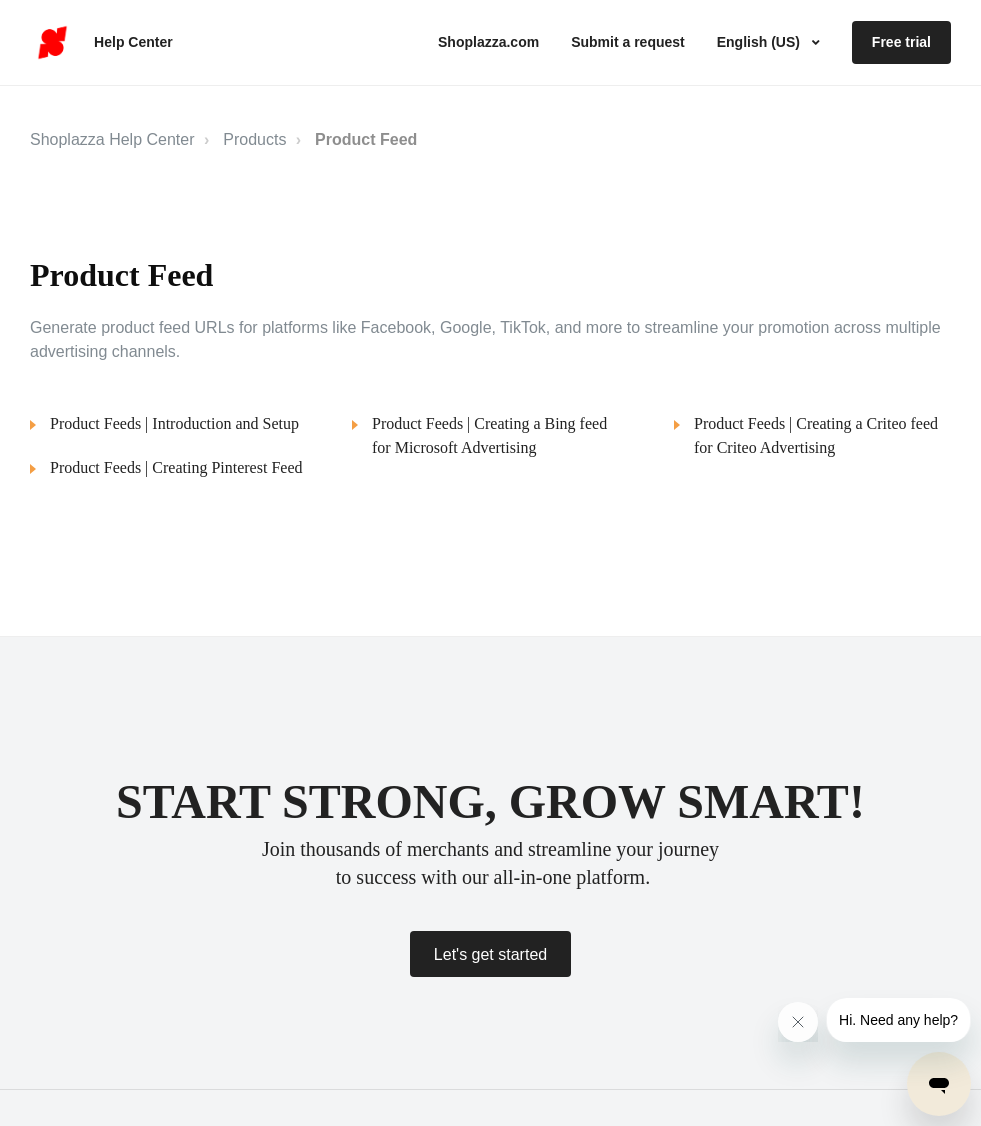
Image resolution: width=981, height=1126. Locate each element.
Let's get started (490, 954)
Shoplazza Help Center (112, 139)
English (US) (760, 42)
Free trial (901, 42)
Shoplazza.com (488, 42)
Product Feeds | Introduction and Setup (174, 423)
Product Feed (366, 139)
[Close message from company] (798, 1022)
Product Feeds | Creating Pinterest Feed (176, 467)
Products (254, 139)
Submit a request (628, 42)
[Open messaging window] (939, 1084)
